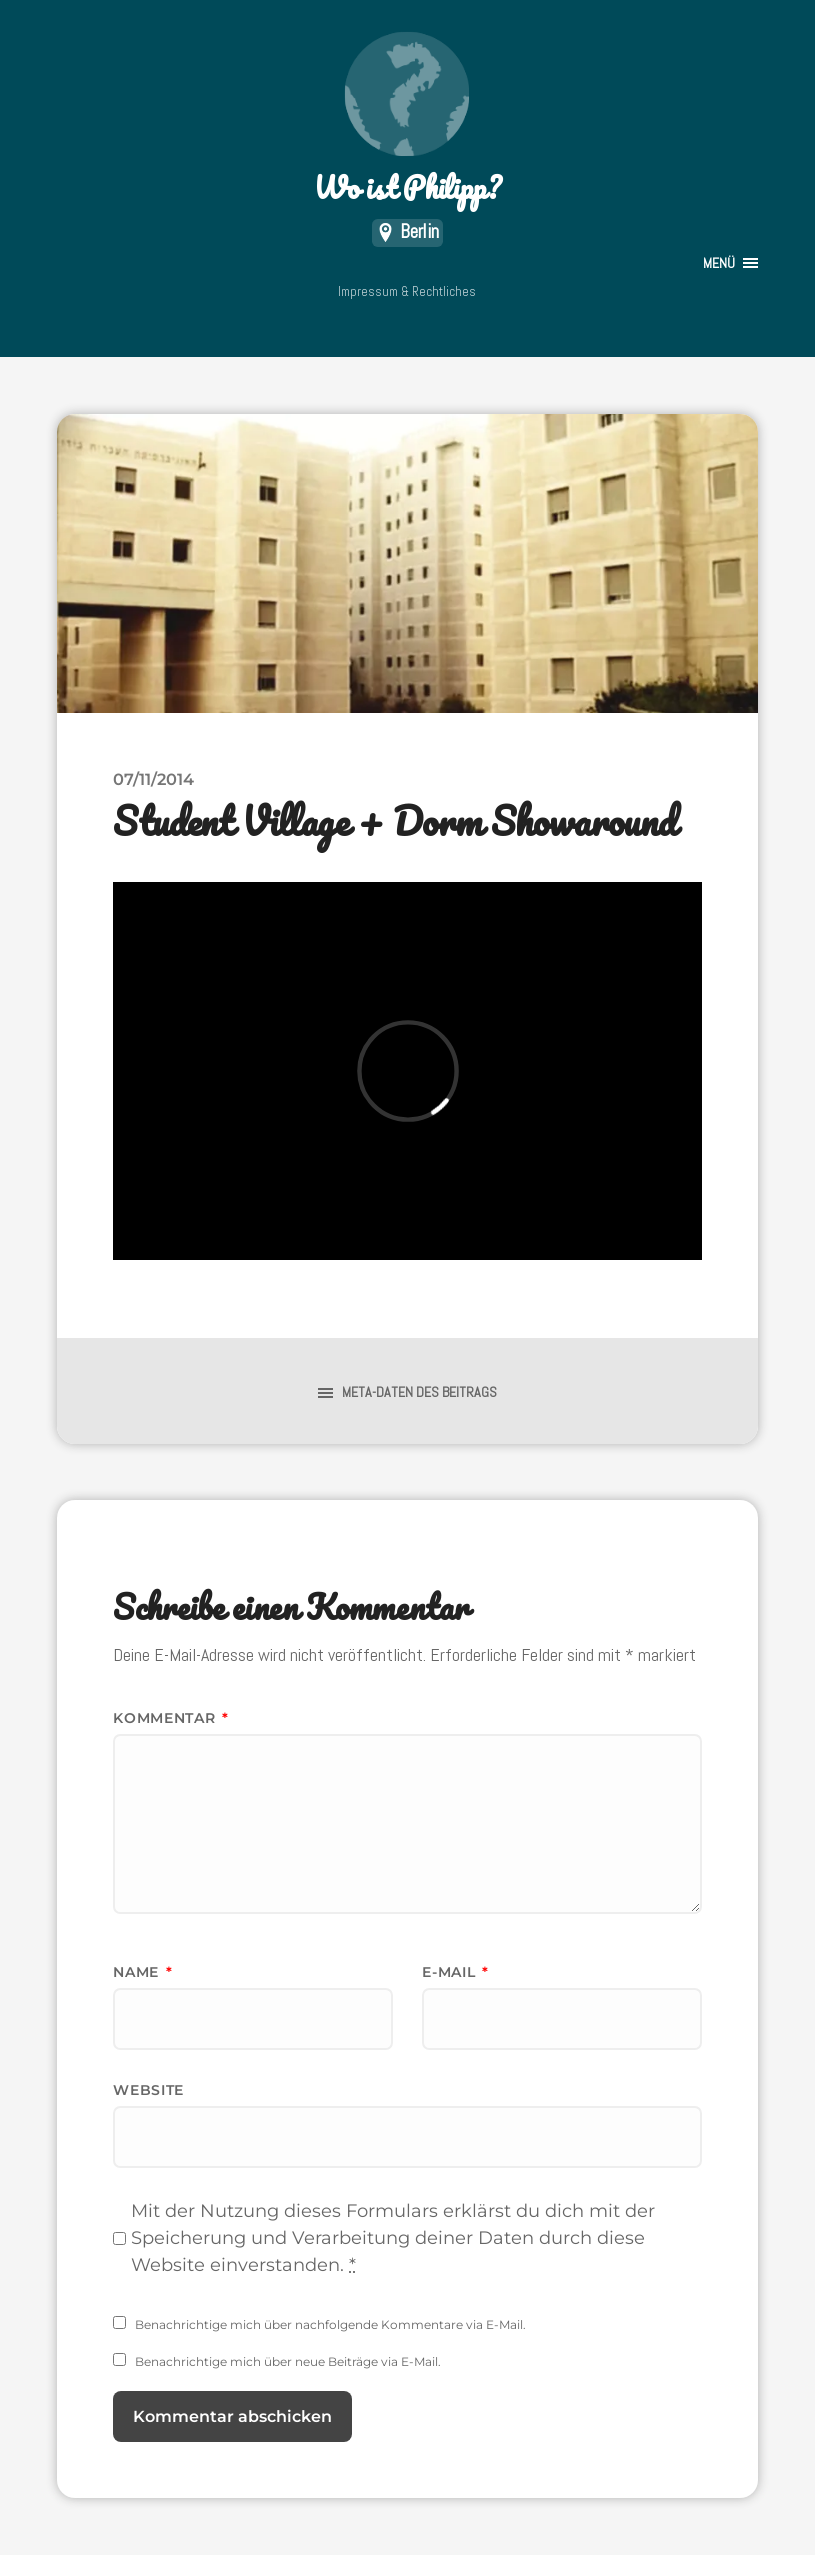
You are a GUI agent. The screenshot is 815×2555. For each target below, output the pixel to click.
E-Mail (455, 1972)
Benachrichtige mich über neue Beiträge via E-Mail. (288, 2361)
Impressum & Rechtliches (407, 291)
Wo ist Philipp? (407, 120)
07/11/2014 (153, 779)
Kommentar (171, 1718)
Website (148, 2090)
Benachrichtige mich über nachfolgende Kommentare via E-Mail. (330, 2324)
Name (142, 1972)
